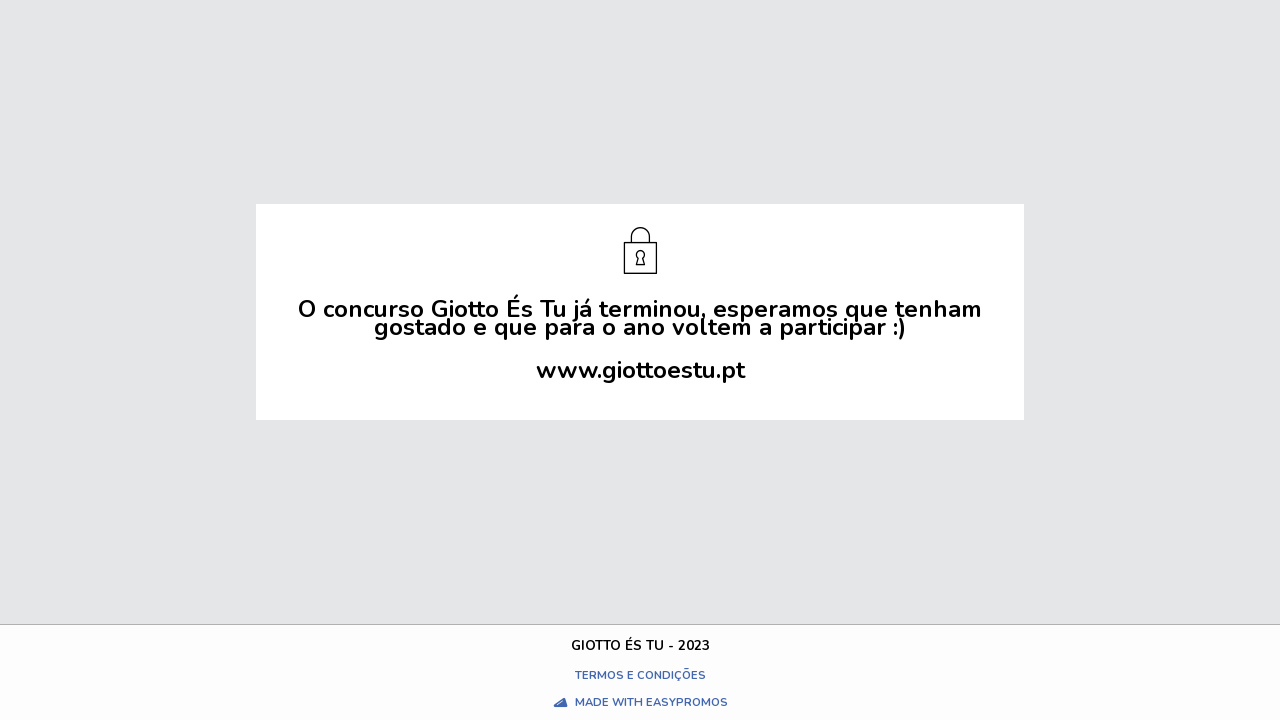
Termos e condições (640, 675)
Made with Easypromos (651, 702)
